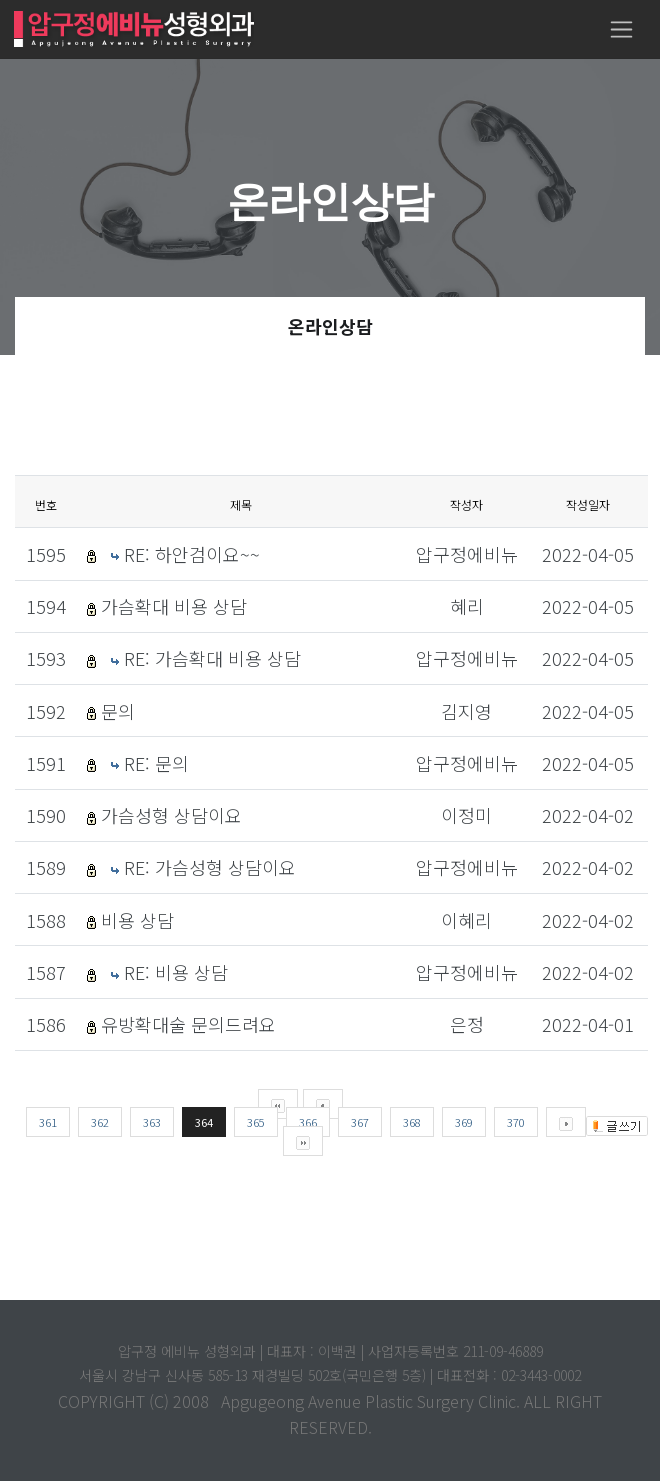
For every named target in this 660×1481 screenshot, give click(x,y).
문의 (118, 711)
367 (360, 1122)
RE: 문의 (156, 763)
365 (256, 1122)
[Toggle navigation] (621, 29)
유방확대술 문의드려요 (188, 1024)
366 (308, 1122)
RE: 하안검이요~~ (192, 554)
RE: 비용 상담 (176, 972)
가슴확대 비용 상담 (174, 606)
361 (48, 1122)
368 (412, 1122)
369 (464, 1122)
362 (100, 1122)
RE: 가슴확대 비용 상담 (212, 658)
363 (152, 1122)
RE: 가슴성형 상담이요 (210, 867)
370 (516, 1122)
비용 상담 (137, 920)
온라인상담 (330, 326)
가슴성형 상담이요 (171, 815)
